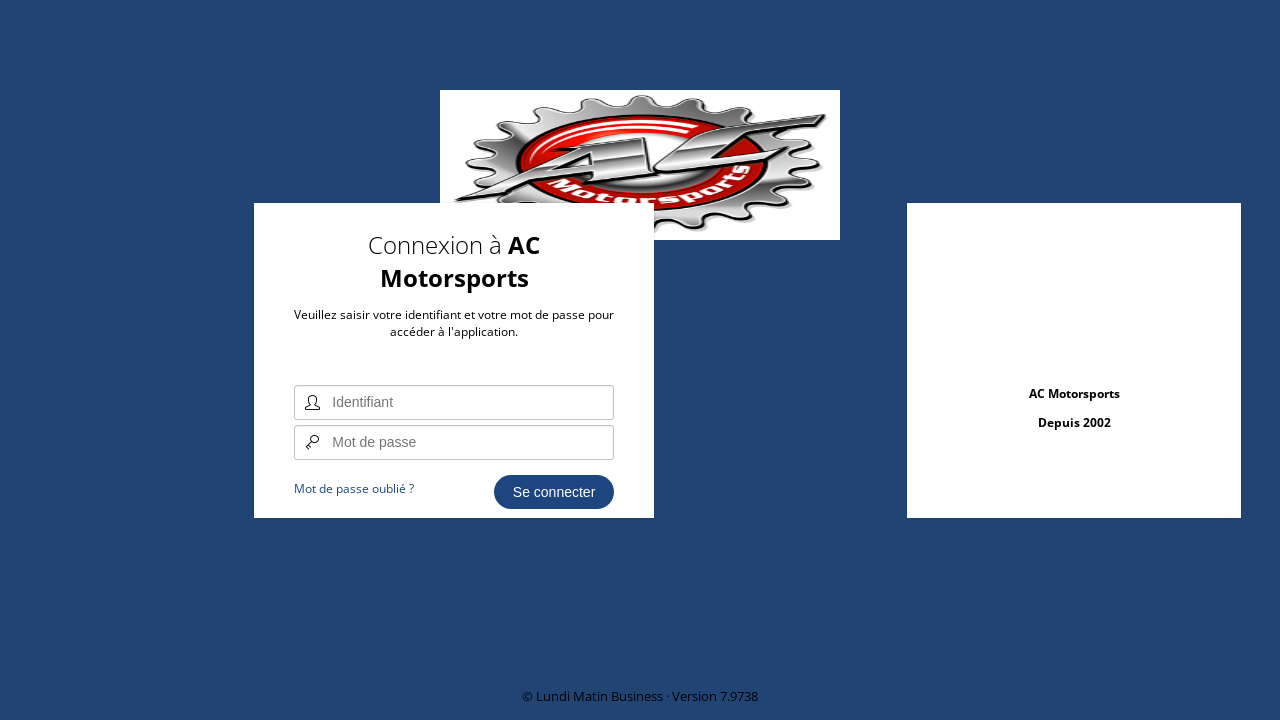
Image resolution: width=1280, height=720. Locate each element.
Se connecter (554, 492)
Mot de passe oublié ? (354, 488)
